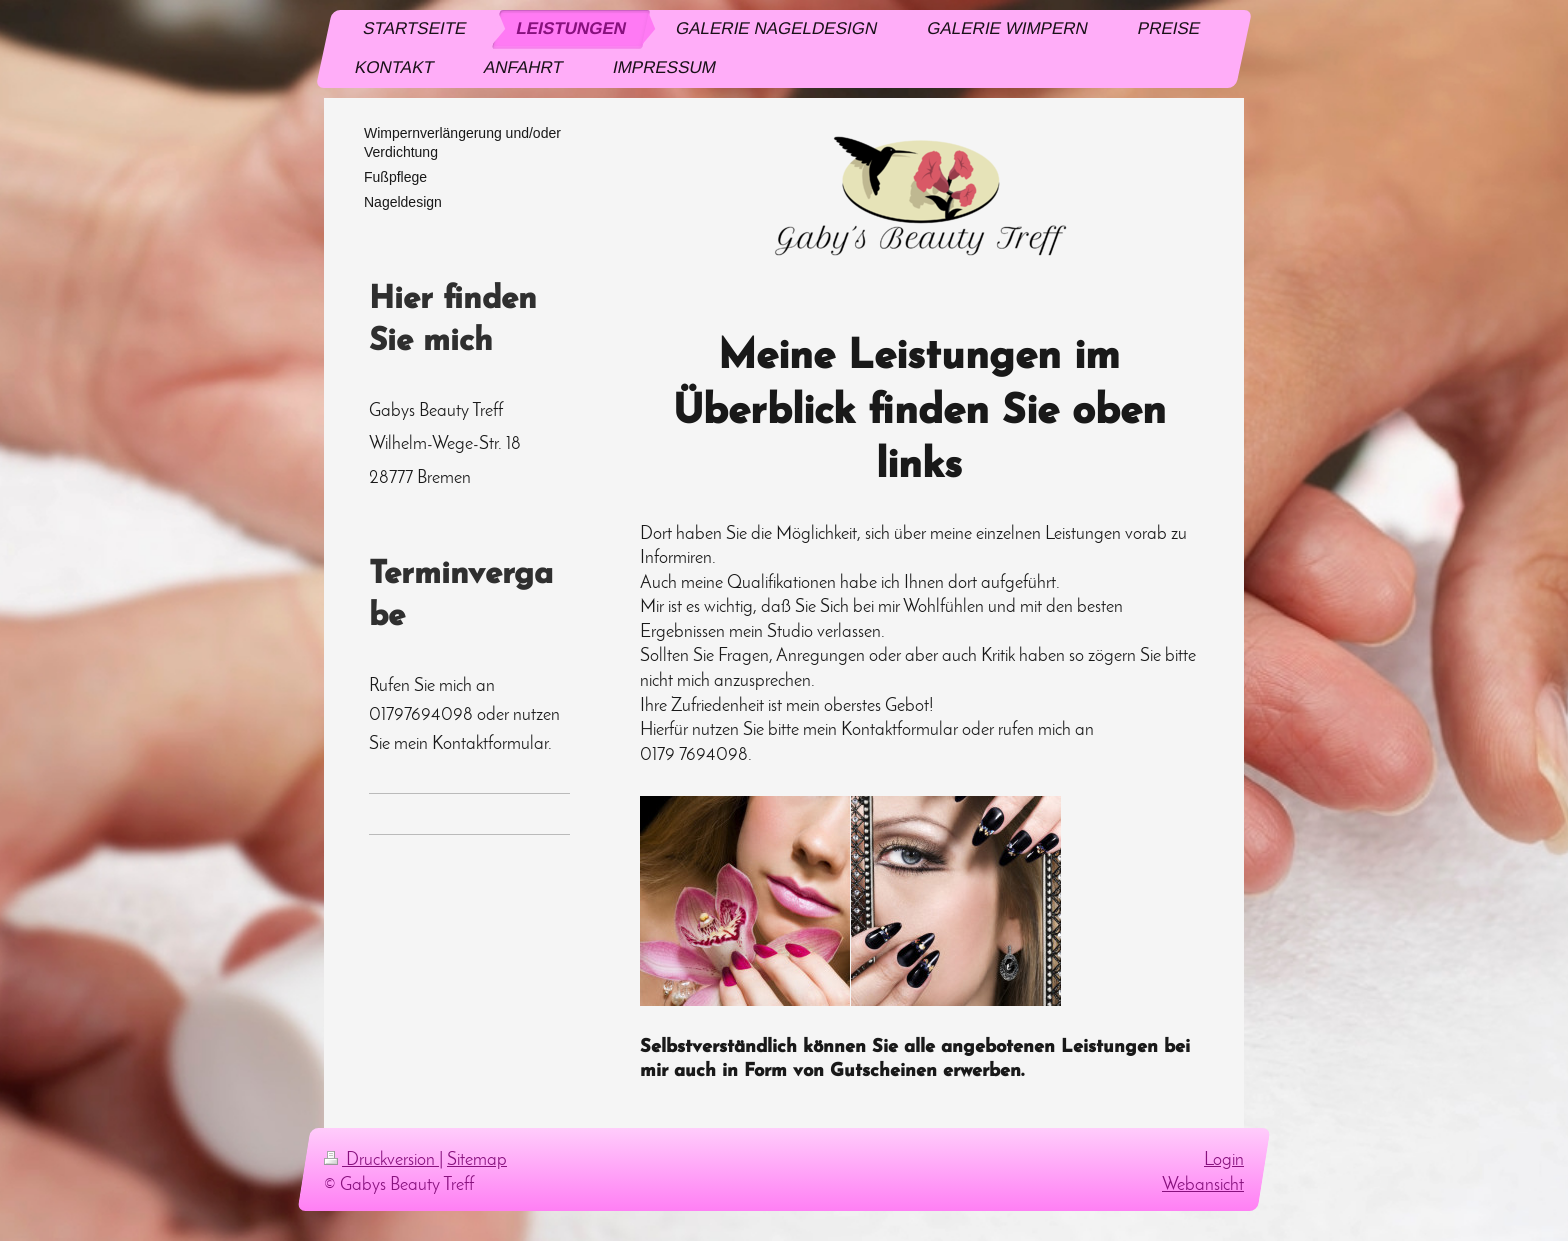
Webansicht (1203, 1185)
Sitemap (477, 1160)
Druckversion (381, 1160)
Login (1224, 1160)
